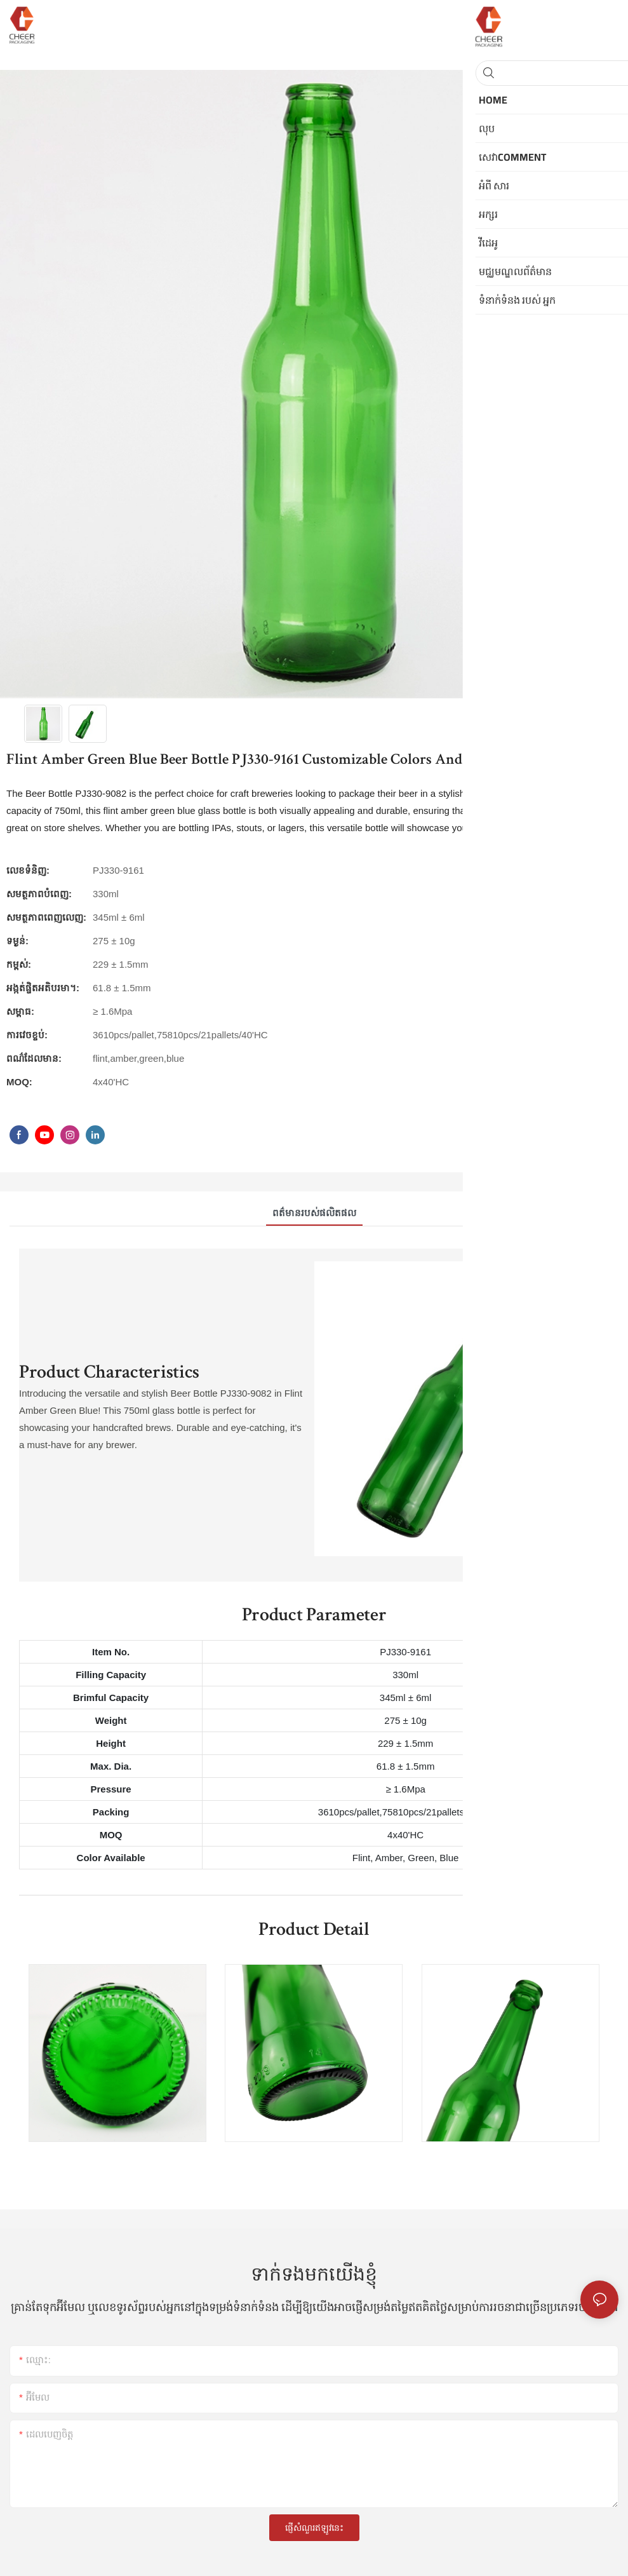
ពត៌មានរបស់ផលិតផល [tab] (314, 1212)
